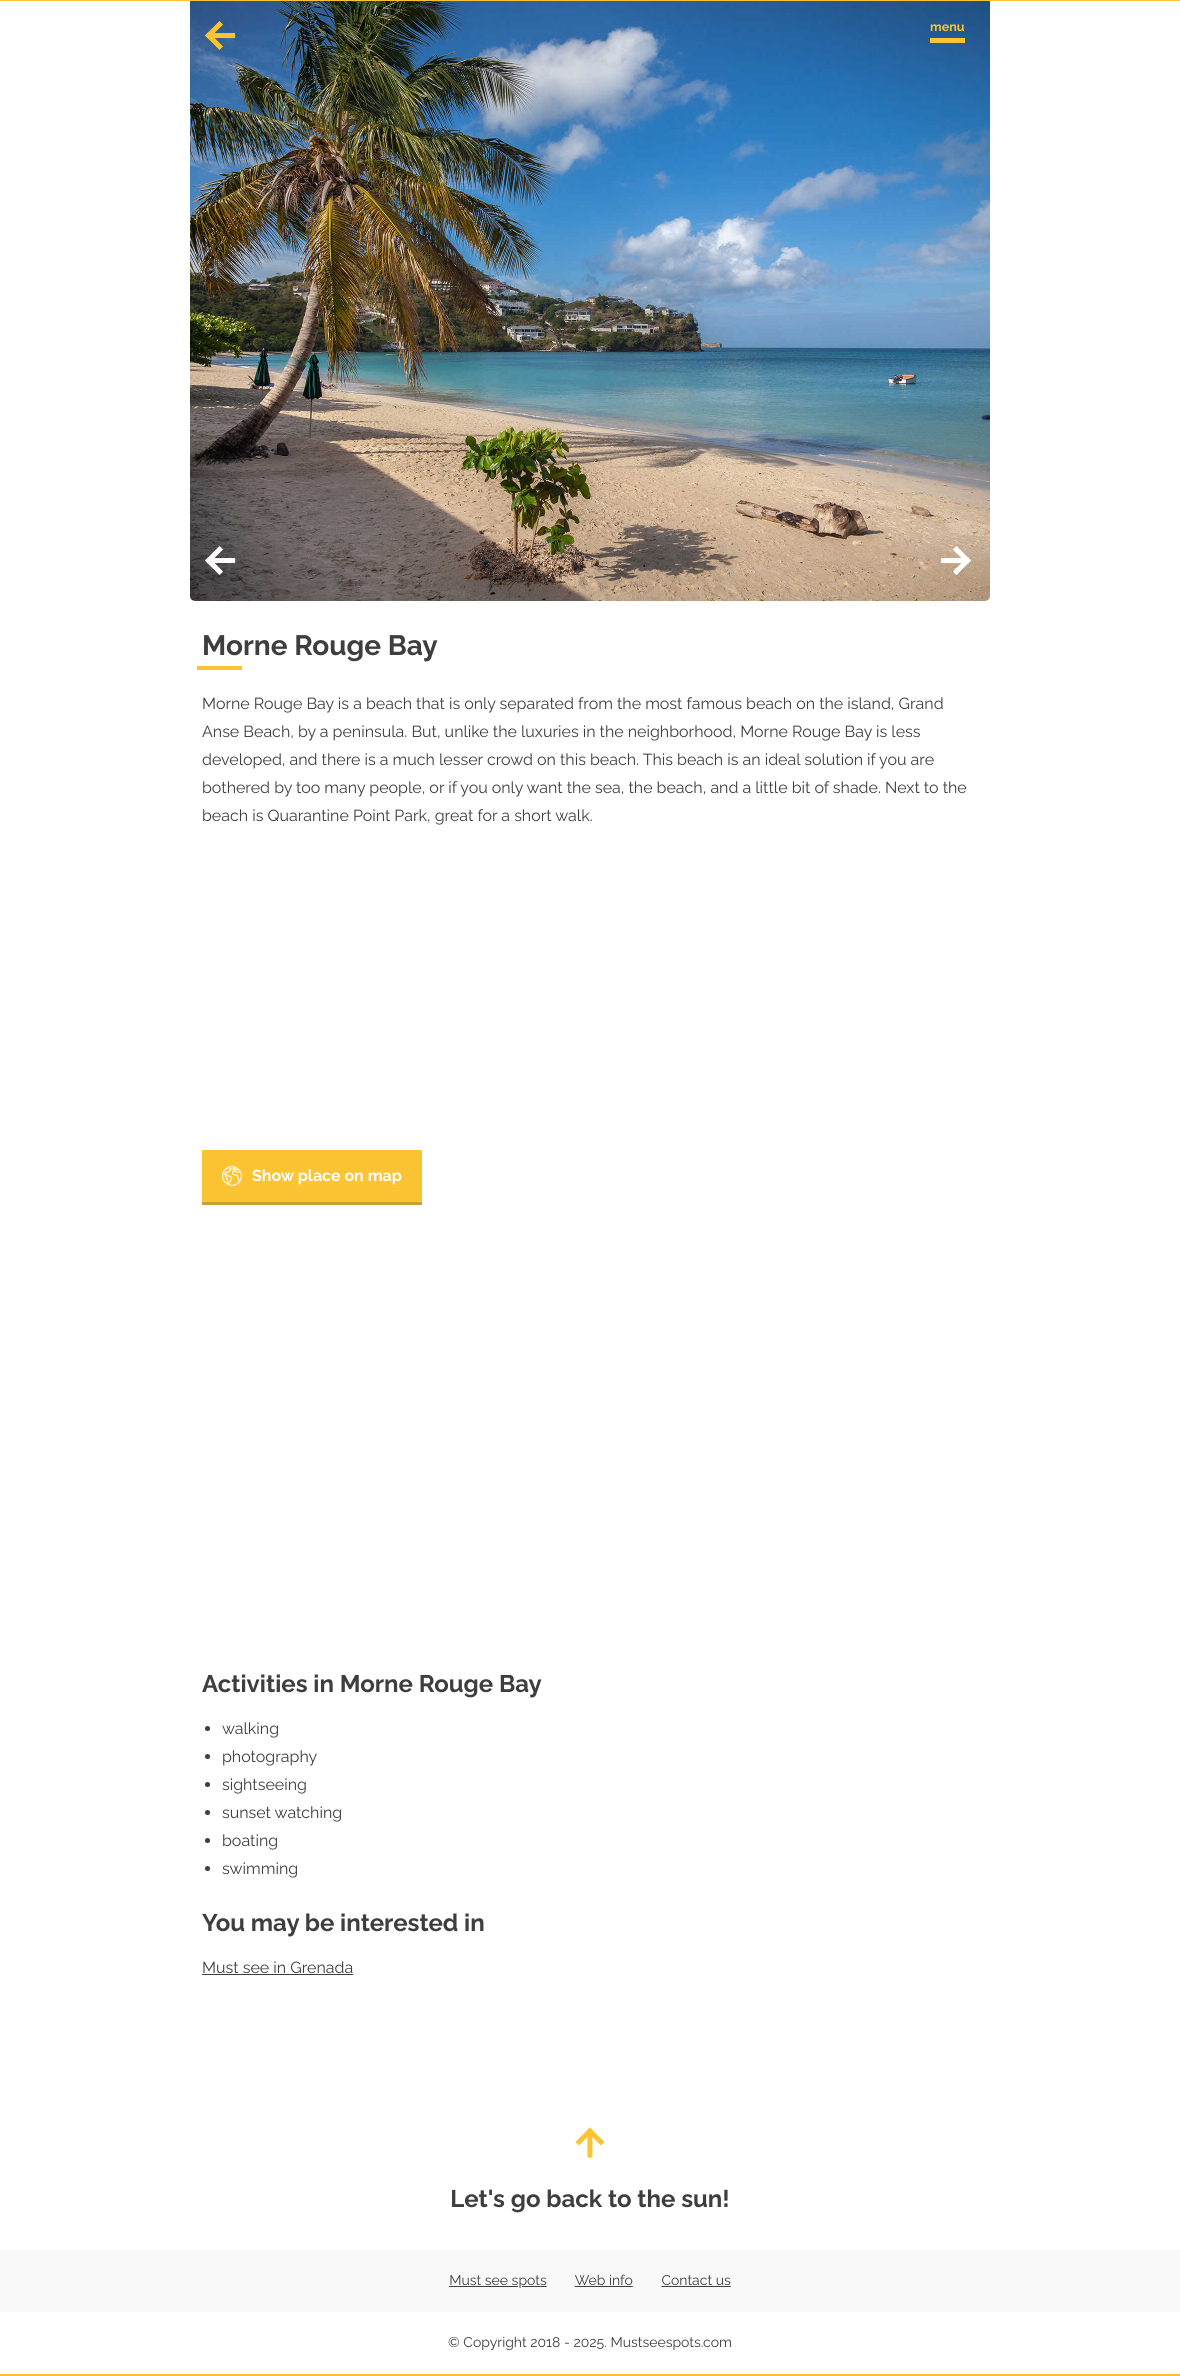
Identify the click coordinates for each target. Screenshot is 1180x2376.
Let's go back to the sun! (589, 2170)
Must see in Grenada (277, 1967)
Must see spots (497, 2281)
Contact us (695, 2281)
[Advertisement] (590, 995)
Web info (604, 2281)
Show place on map (312, 1176)
